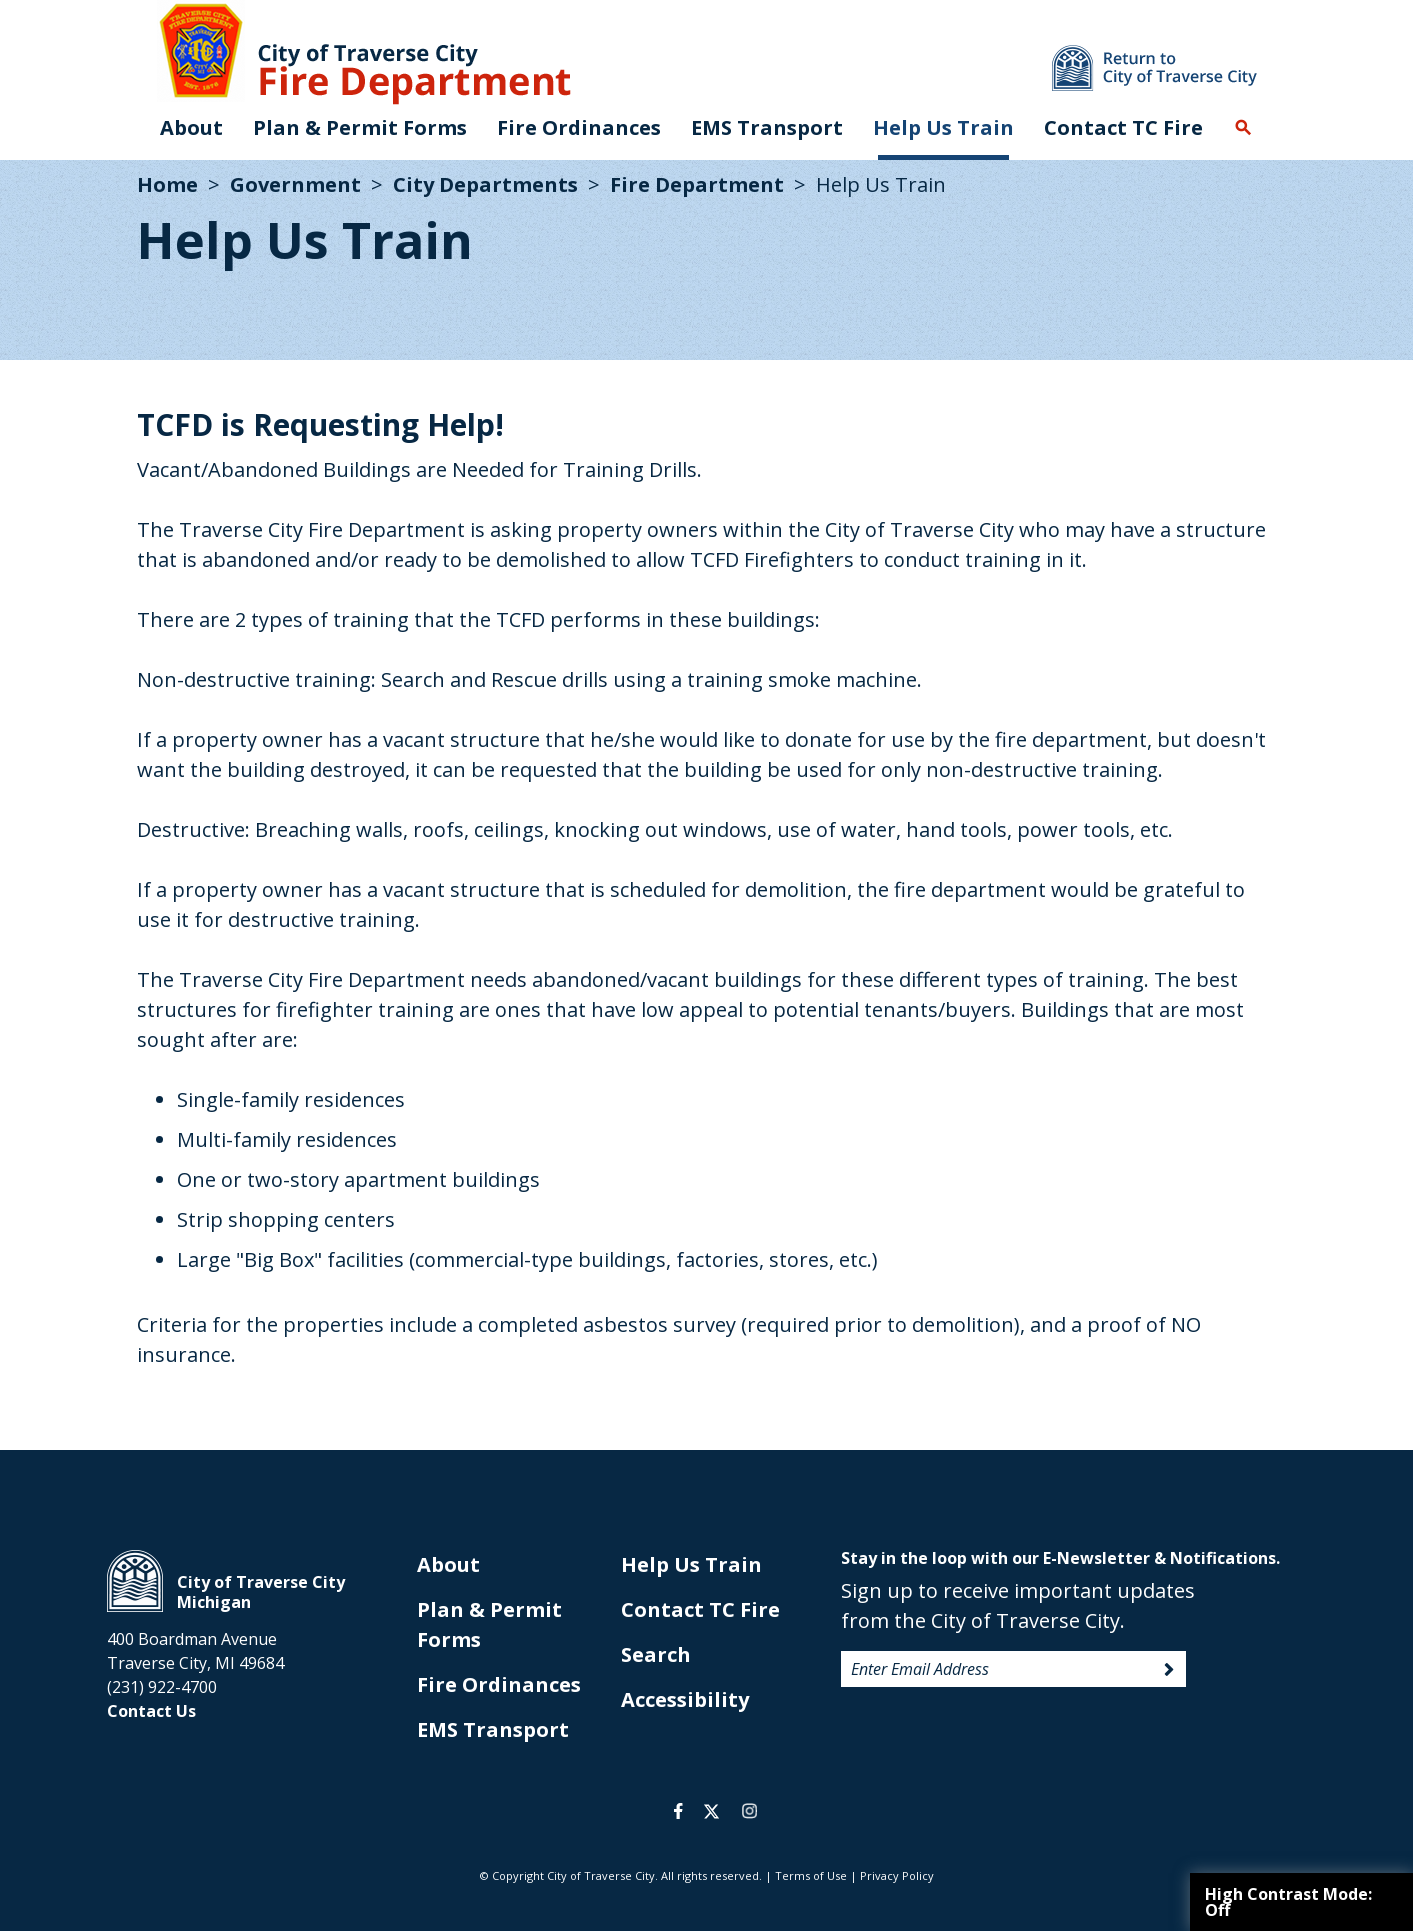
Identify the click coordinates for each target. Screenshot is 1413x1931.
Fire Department (697, 184)
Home (167, 184)
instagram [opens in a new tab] (750, 1811)
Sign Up (1169, 1670)
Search (1243, 128)
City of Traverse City (135, 1581)
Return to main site (1154, 68)
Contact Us (151, 1711)
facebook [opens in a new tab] (678, 1811)
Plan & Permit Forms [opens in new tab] (360, 127)
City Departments (485, 184)
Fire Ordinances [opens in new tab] (579, 127)
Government (295, 184)
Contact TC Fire (1123, 127)
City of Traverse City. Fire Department (364, 52)
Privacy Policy (897, 1875)
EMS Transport (767, 127)
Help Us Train (943, 127)
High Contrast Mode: (1288, 1902)
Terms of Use (811, 1875)
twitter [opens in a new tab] (711, 1811)
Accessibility (685, 1699)
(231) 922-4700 (162, 1687)
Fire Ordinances (499, 1684)
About (191, 127)
